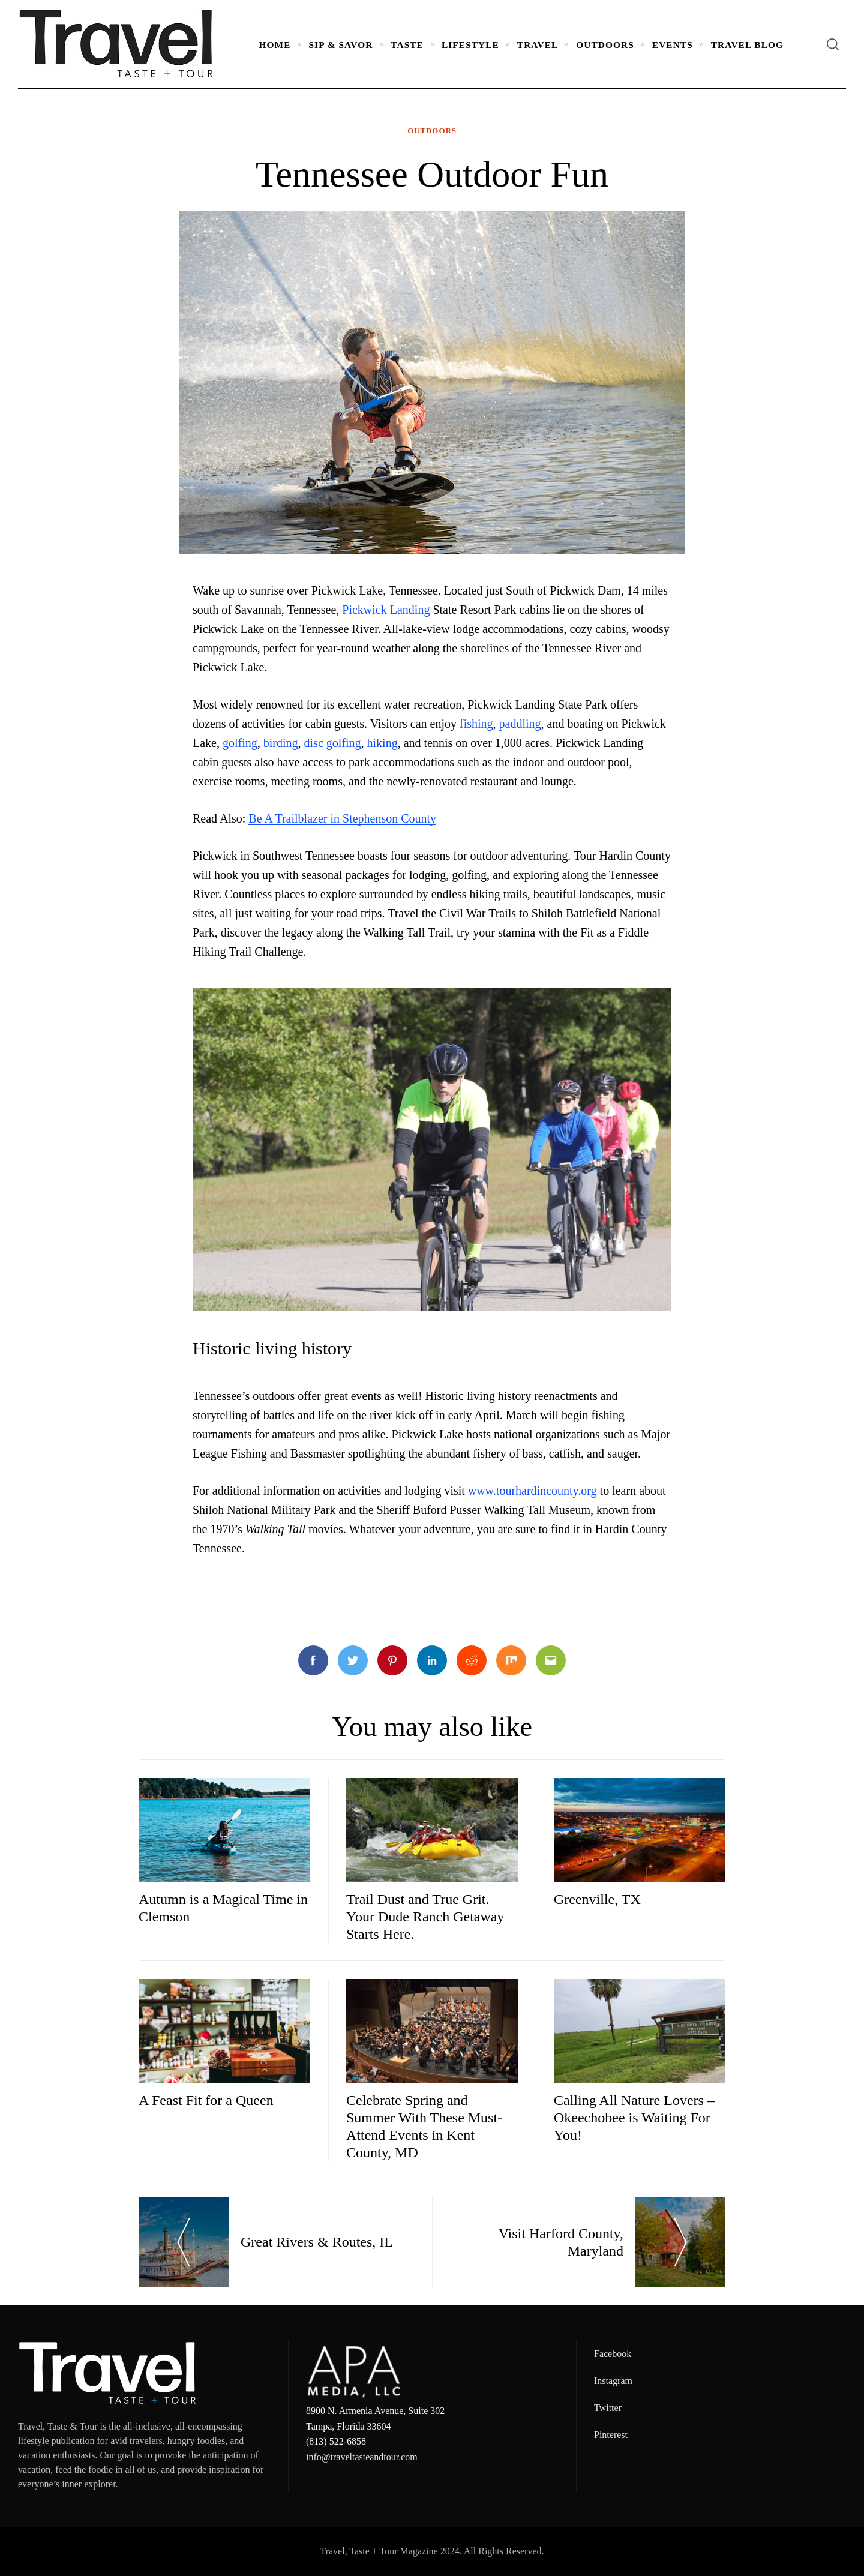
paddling (520, 723)
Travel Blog (747, 45)
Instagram (613, 2381)
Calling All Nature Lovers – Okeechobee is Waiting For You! (634, 2117)
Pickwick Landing (386, 609)
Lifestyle (470, 45)
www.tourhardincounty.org (532, 1490)
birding (280, 742)
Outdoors (605, 45)
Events (672, 45)
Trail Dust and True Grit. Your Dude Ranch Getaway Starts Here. (425, 1916)
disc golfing (331, 742)
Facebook (612, 2354)
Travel (537, 45)
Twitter (608, 2408)
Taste (407, 45)
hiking (382, 742)
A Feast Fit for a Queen (206, 2100)
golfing (240, 742)
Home (275, 45)
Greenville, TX (597, 1899)
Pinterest (611, 2435)
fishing (476, 723)
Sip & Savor (340, 45)
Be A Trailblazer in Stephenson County (342, 818)
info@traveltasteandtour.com (362, 2457)
